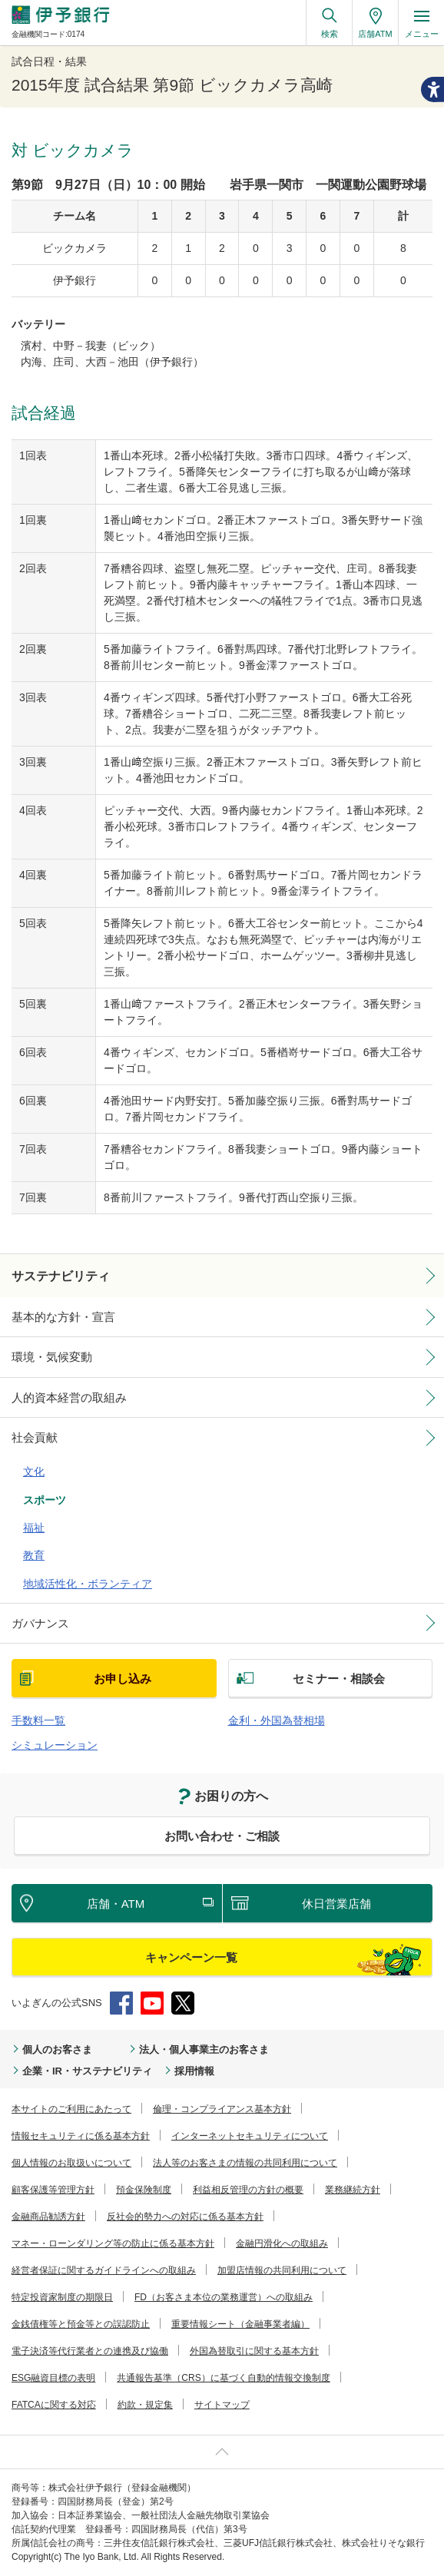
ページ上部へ (222, 2452)
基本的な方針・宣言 (63, 1316)
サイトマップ (222, 2404)
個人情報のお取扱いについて (71, 2162)
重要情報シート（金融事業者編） (240, 2324)
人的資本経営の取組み (69, 1397)
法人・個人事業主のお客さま (204, 2049)
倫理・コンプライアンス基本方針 (222, 2109)
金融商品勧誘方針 (48, 2216)
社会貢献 (35, 1437)
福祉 (34, 1527)
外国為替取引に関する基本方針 (254, 2351)
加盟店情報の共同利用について (281, 2270)
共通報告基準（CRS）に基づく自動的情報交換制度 (223, 2377)
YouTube (152, 2003)
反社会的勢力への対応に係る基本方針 (185, 2216)
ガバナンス (40, 1623)
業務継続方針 (352, 2189)
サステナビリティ (61, 1276)
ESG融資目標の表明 (53, 2377)
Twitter (182, 2003)
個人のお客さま (57, 2049)
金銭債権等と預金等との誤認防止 (81, 2324)
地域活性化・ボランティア (87, 1584)
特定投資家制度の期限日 (62, 2297)
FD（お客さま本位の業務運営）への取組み (223, 2297)
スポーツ (44, 1500)
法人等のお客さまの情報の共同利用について (245, 2162)
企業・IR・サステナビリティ (87, 2071)
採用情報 (194, 2071)
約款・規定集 (145, 2404)
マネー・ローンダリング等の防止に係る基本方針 (113, 2243)
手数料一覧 (38, 1720)
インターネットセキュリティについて (249, 2136)
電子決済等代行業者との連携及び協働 (90, 2351)
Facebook (121, 2003)
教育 (34, 1555)
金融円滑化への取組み (282, 2243)
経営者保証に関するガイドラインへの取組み (104, 2270)
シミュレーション (55, 1745)
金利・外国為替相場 (276, 1720)
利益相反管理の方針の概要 (248, 2189)
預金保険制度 (143, 2189)
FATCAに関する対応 (54, 2404)
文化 (34, 1471)
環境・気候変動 (52, 1356)
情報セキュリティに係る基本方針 (81, 2136)
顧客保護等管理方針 (53, 2189)
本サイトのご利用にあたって (71, 2109)
